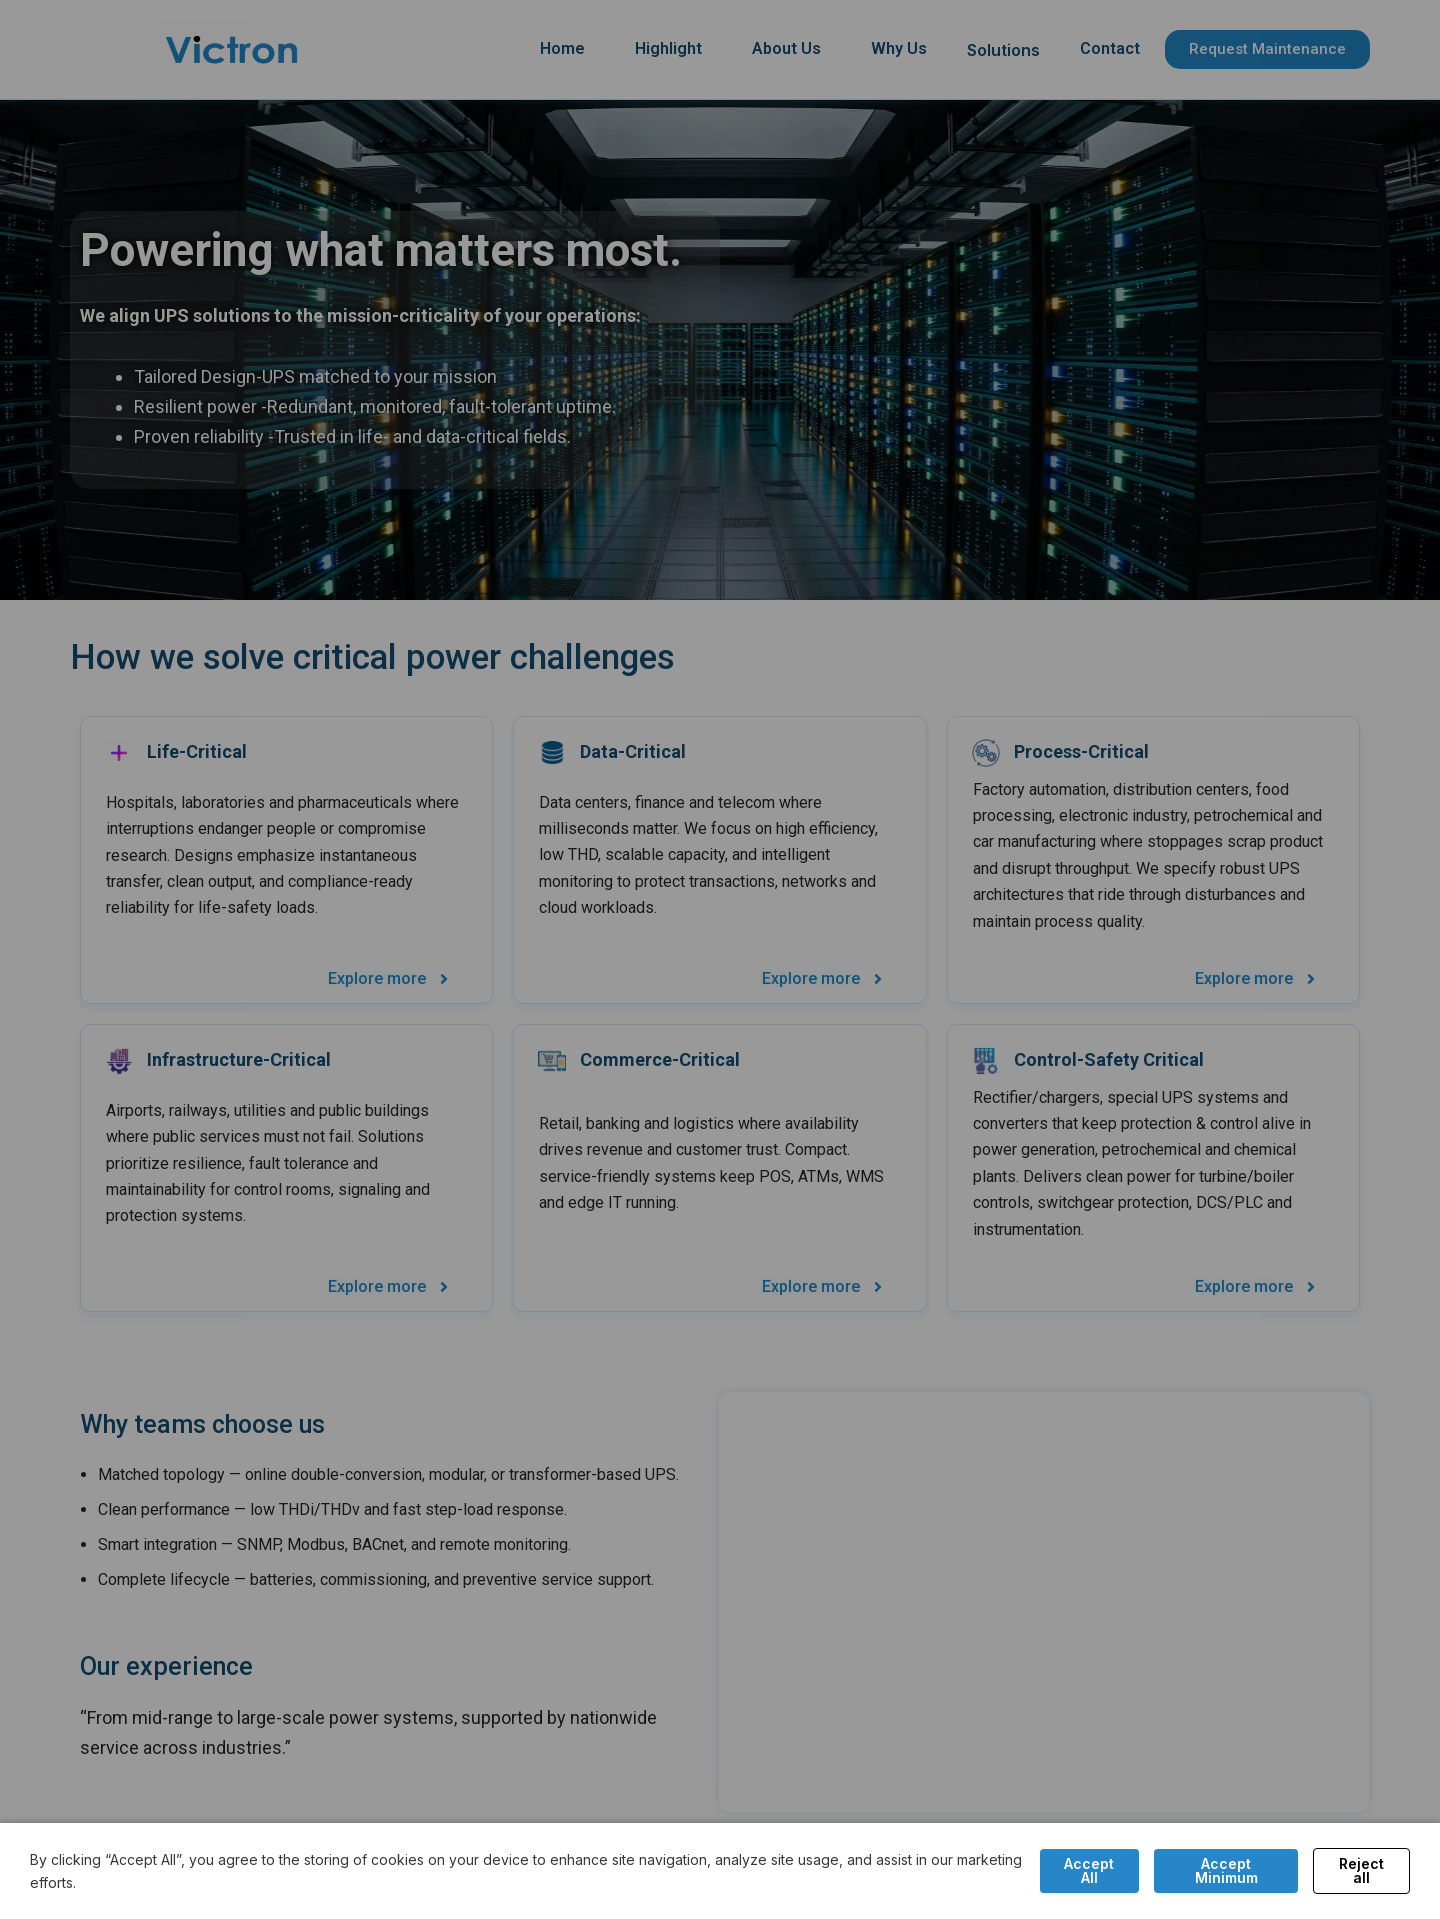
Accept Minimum (1226, 1870)
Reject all (1361, 1870)
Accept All (1089, 1870)
